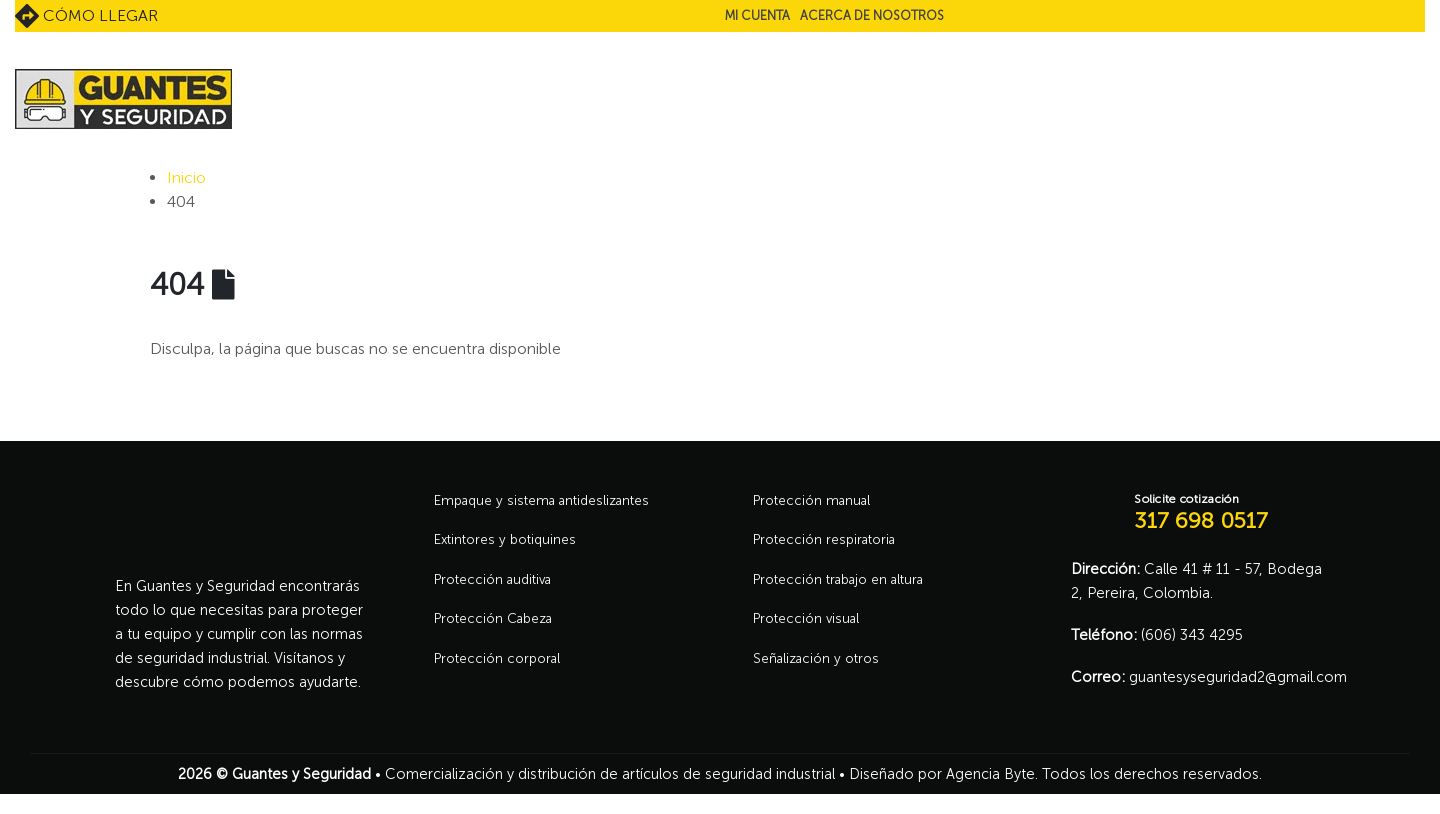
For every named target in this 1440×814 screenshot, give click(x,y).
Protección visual (810, 628)
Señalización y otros (821, 670)
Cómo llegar (86, 16)
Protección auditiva (499, 586)
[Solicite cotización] (1198, 513)
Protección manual (816, 502)
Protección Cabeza (500, 628)
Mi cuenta (757, 15)
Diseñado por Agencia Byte (942, 774)
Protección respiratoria (831, 544)
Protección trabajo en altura (847, 586)
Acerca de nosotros (872, 15)
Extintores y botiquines (511, 544)
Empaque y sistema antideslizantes (552, 502)
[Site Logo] (123, 99)
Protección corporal (502, 670)
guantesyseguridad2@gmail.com (1238, 677)
